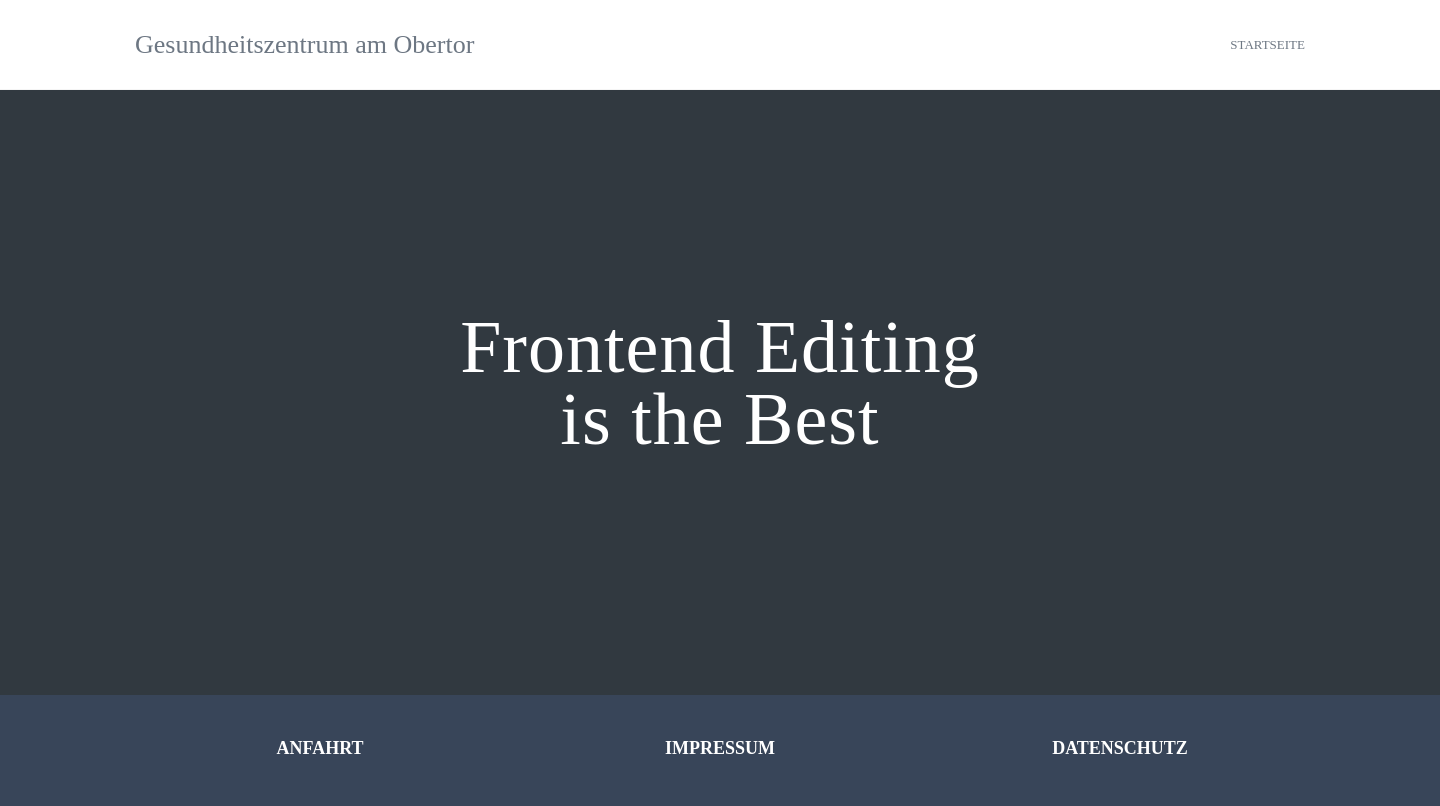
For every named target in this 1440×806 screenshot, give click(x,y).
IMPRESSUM (720, 748)
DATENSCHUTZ (1120, 748)
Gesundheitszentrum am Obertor (304, 44)
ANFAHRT (319, 748)
